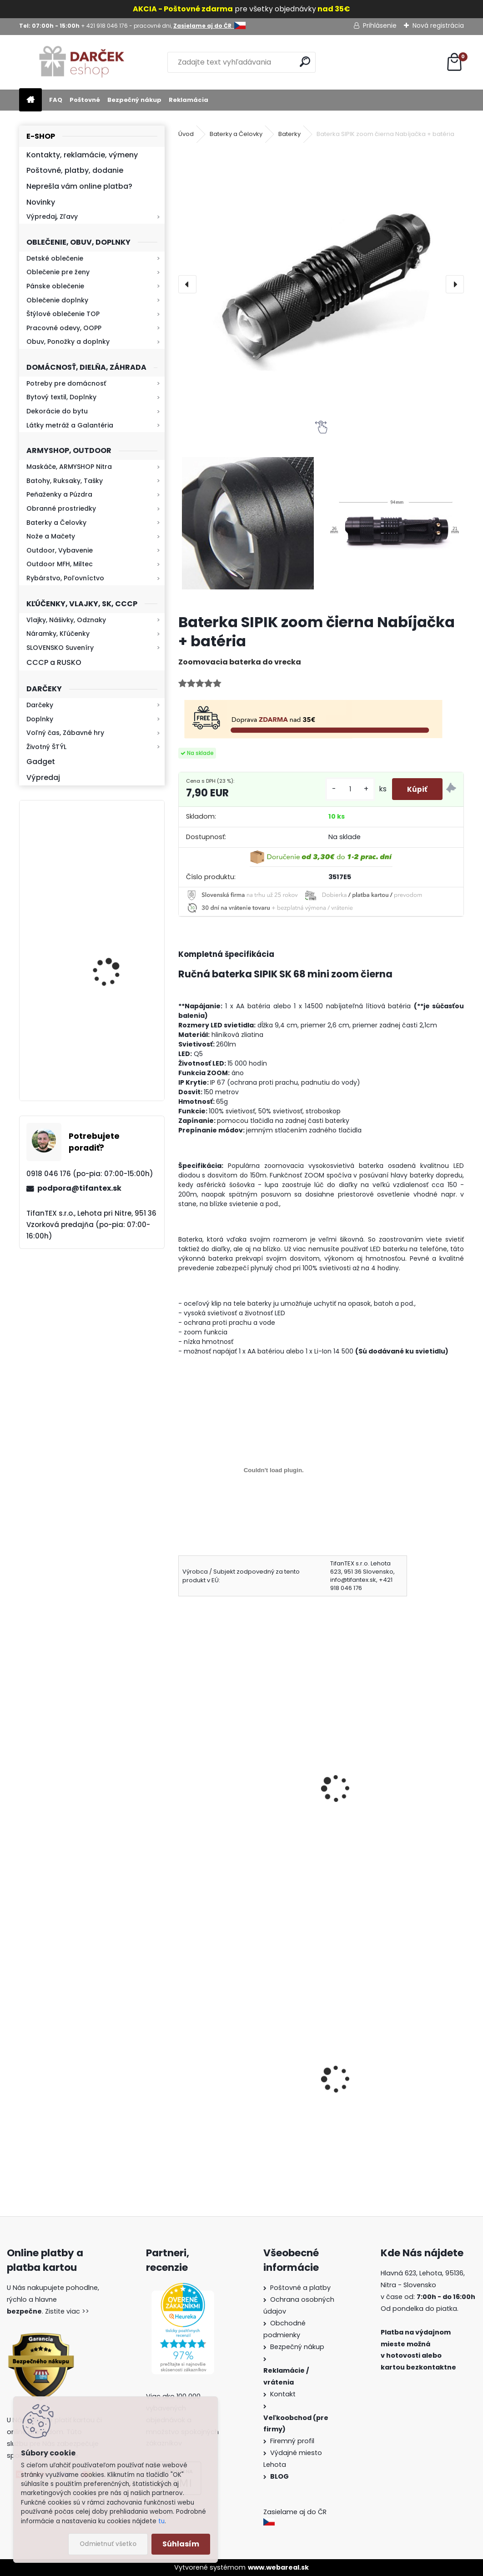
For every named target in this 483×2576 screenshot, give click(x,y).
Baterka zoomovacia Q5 (117, 1053)
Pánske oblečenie (55, 286)
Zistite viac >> (67, 2311)
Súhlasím (180, 2544)
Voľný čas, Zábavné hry (65, 732)
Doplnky (39, 719)
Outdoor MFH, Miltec (59, 564)
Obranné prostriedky (61, 508)
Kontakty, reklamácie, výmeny (82, 155)
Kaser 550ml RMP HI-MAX (118, 954)
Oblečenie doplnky (57, 300)
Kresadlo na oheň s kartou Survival (109, 865)
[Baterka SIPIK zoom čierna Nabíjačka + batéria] (321, 284)
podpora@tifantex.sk (79, 1188)
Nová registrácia (438, 25)
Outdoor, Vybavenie (59, 550)
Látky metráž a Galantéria (69, 425)
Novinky (40, 202)
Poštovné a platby (300, 2287)
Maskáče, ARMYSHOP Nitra (69, 466)
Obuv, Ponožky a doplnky (68, 341)
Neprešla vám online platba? (79, 186)
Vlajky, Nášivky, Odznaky (66, 619)
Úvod (186, 134)
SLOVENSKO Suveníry (60, 647)
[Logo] (81, 62)
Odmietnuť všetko (108, 2544)
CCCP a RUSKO (53, 662)
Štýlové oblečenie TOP (63, 313)
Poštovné (85, 100)
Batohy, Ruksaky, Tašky (64, 480)
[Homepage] (30, 100)
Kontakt (283, 2394)
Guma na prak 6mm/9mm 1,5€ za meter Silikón (391, 2109)
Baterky (289, 134)
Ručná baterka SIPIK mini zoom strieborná (239, 1803)
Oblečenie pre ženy (58, 272)
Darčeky (39, 704)
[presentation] (187, 284)
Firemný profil (293, 2440)
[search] (305, 61)
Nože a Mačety (50, 536)
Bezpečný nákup (134, 100)
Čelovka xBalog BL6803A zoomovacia (374, 1803)
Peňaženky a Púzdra (59, 494)
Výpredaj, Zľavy (52, 216)
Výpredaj (43, 777)
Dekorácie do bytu (57, 411)
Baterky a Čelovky (56, 522)
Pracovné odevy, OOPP (63, 327)
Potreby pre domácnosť (66, 383)
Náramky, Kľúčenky (58, 633)
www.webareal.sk (278, 2567)
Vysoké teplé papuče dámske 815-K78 (245, 2105)
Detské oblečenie (54, 258)
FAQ (55, 100)
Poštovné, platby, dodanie (74, 170)
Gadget (40, 761)
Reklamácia (188, 100)
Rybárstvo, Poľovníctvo (65, 578)
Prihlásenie (380, 25)
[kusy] (343, 789)
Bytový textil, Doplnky (61, 397)
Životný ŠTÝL (46, 746)
